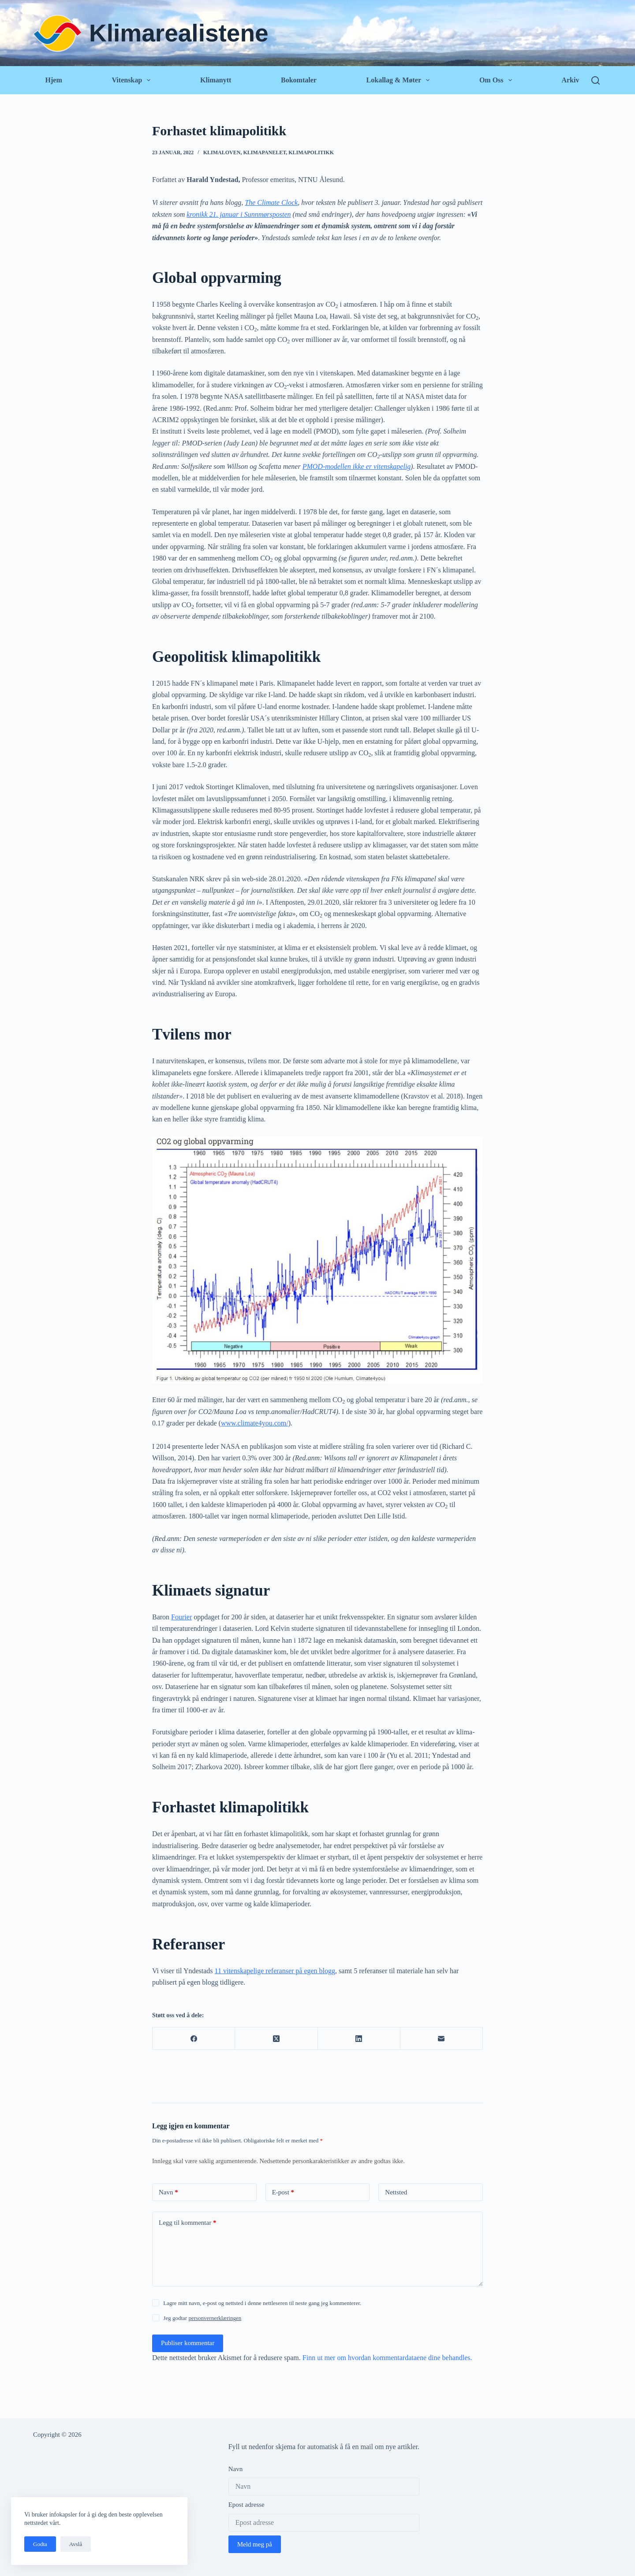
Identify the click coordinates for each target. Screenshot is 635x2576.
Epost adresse (246, 2504)
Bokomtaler (299, 80)
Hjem (53, 80)
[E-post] (441, 2038)
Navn (168, 2192)
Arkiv (570, 80)
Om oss (497, 80)
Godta (40, 2544)
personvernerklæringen (214, 2318)
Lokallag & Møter (399, 80)
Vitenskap (132, 80)
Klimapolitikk (311, 152)
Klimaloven (222, 152)
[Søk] (595, 80)
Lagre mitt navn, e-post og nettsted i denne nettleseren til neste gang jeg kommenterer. (262, 2303)
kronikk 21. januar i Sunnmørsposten (239, 214)
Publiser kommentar (187, 2342)
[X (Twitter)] (276, 2038)
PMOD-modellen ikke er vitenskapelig (357, 466)
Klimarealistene (179, 33)
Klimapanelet (264, 152)
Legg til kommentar (187, 2222)
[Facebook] (194, 2038)
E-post (283, 2192)
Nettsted (396, 2192)
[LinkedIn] (359, 2038)
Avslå (75, 2544)
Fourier (181, 1617)
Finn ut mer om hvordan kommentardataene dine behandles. (387, 2357)
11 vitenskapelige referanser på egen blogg (275, 1971)
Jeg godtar (202, 2318)
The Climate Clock (271, 202)
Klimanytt (215, 80)
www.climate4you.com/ (254, 1423)
